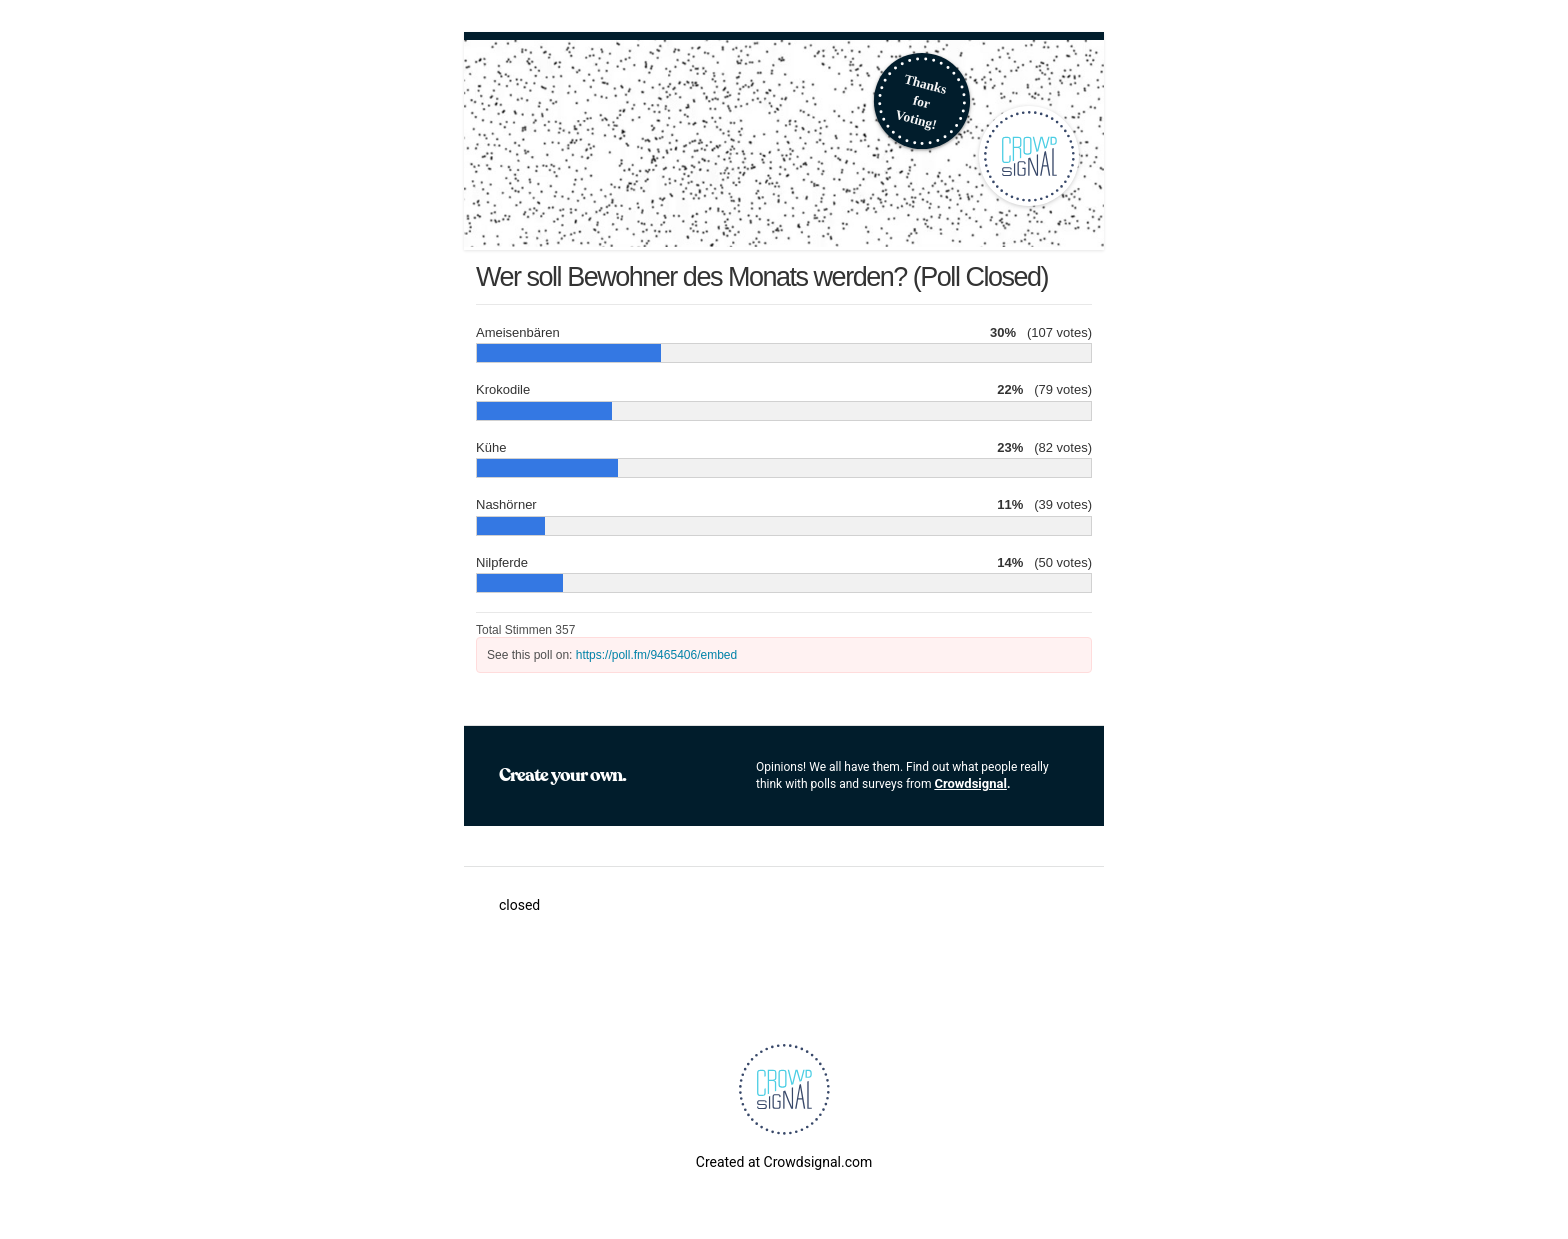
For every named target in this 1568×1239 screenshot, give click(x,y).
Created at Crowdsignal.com (784, 1162)
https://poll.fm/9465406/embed (656, 655)
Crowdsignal (970, 783)
